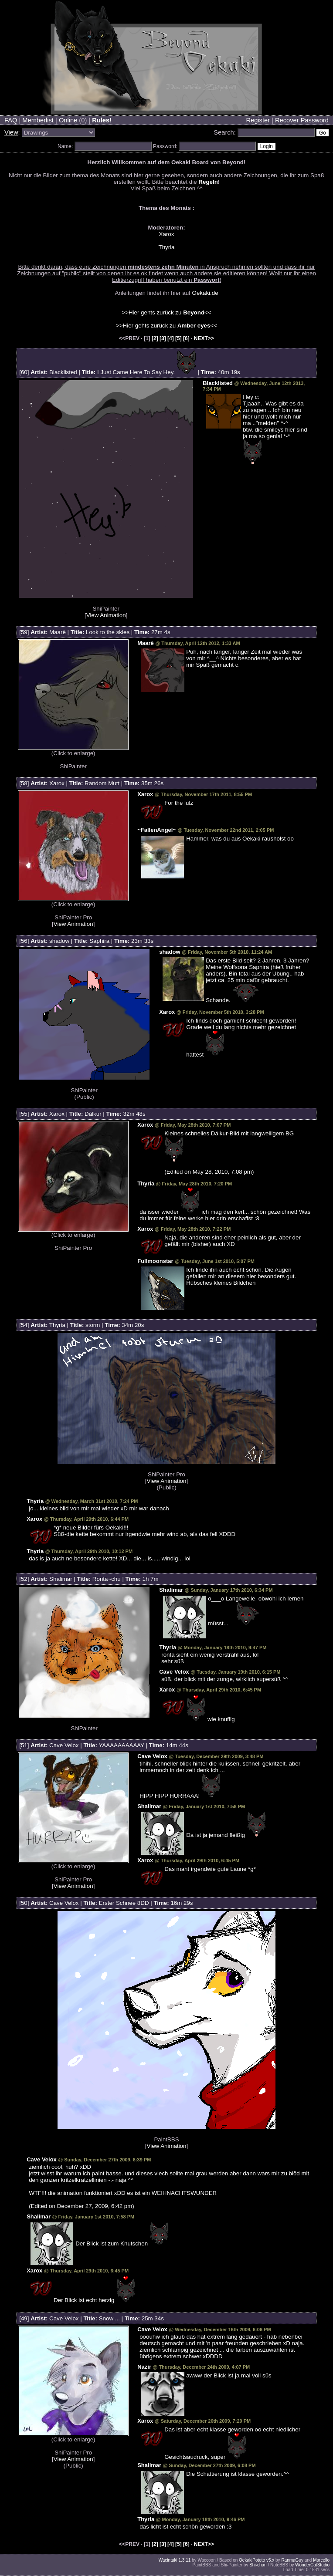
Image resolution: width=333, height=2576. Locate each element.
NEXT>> (204, 338)
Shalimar (60, 1579)
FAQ (10, 120)
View (11, 132)
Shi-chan (257, 2564)
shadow (59, 941)
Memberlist (38, 120)
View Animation (106, 615)
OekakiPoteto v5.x (256, 2560)
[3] (163, 338)
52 (24, 1579)
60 (24, 372)
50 (24, 1903)
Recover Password (302, 120)
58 (24, 783)
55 (24, 1114)
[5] (178, 338)
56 (24, 941)
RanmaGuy (292, 2560)
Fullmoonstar (155, 1261)
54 (24, 1325)
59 (24, 632)
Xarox (166, 234)
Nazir (144, 2366)
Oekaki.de (205, 293)
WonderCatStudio (312, 2564)
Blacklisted (63, 372)
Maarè (57, 632)
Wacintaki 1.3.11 (175, 2560)
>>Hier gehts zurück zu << (166, 312)
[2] (155, 338)
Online (68, 120)
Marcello (321, 2560)
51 (24, 1745)
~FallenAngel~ (156, 830)
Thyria (166, 247)
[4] (170, 338)
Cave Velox (174, 1671)
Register (258, 120)
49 (24, 2318)
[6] (186, 338)
